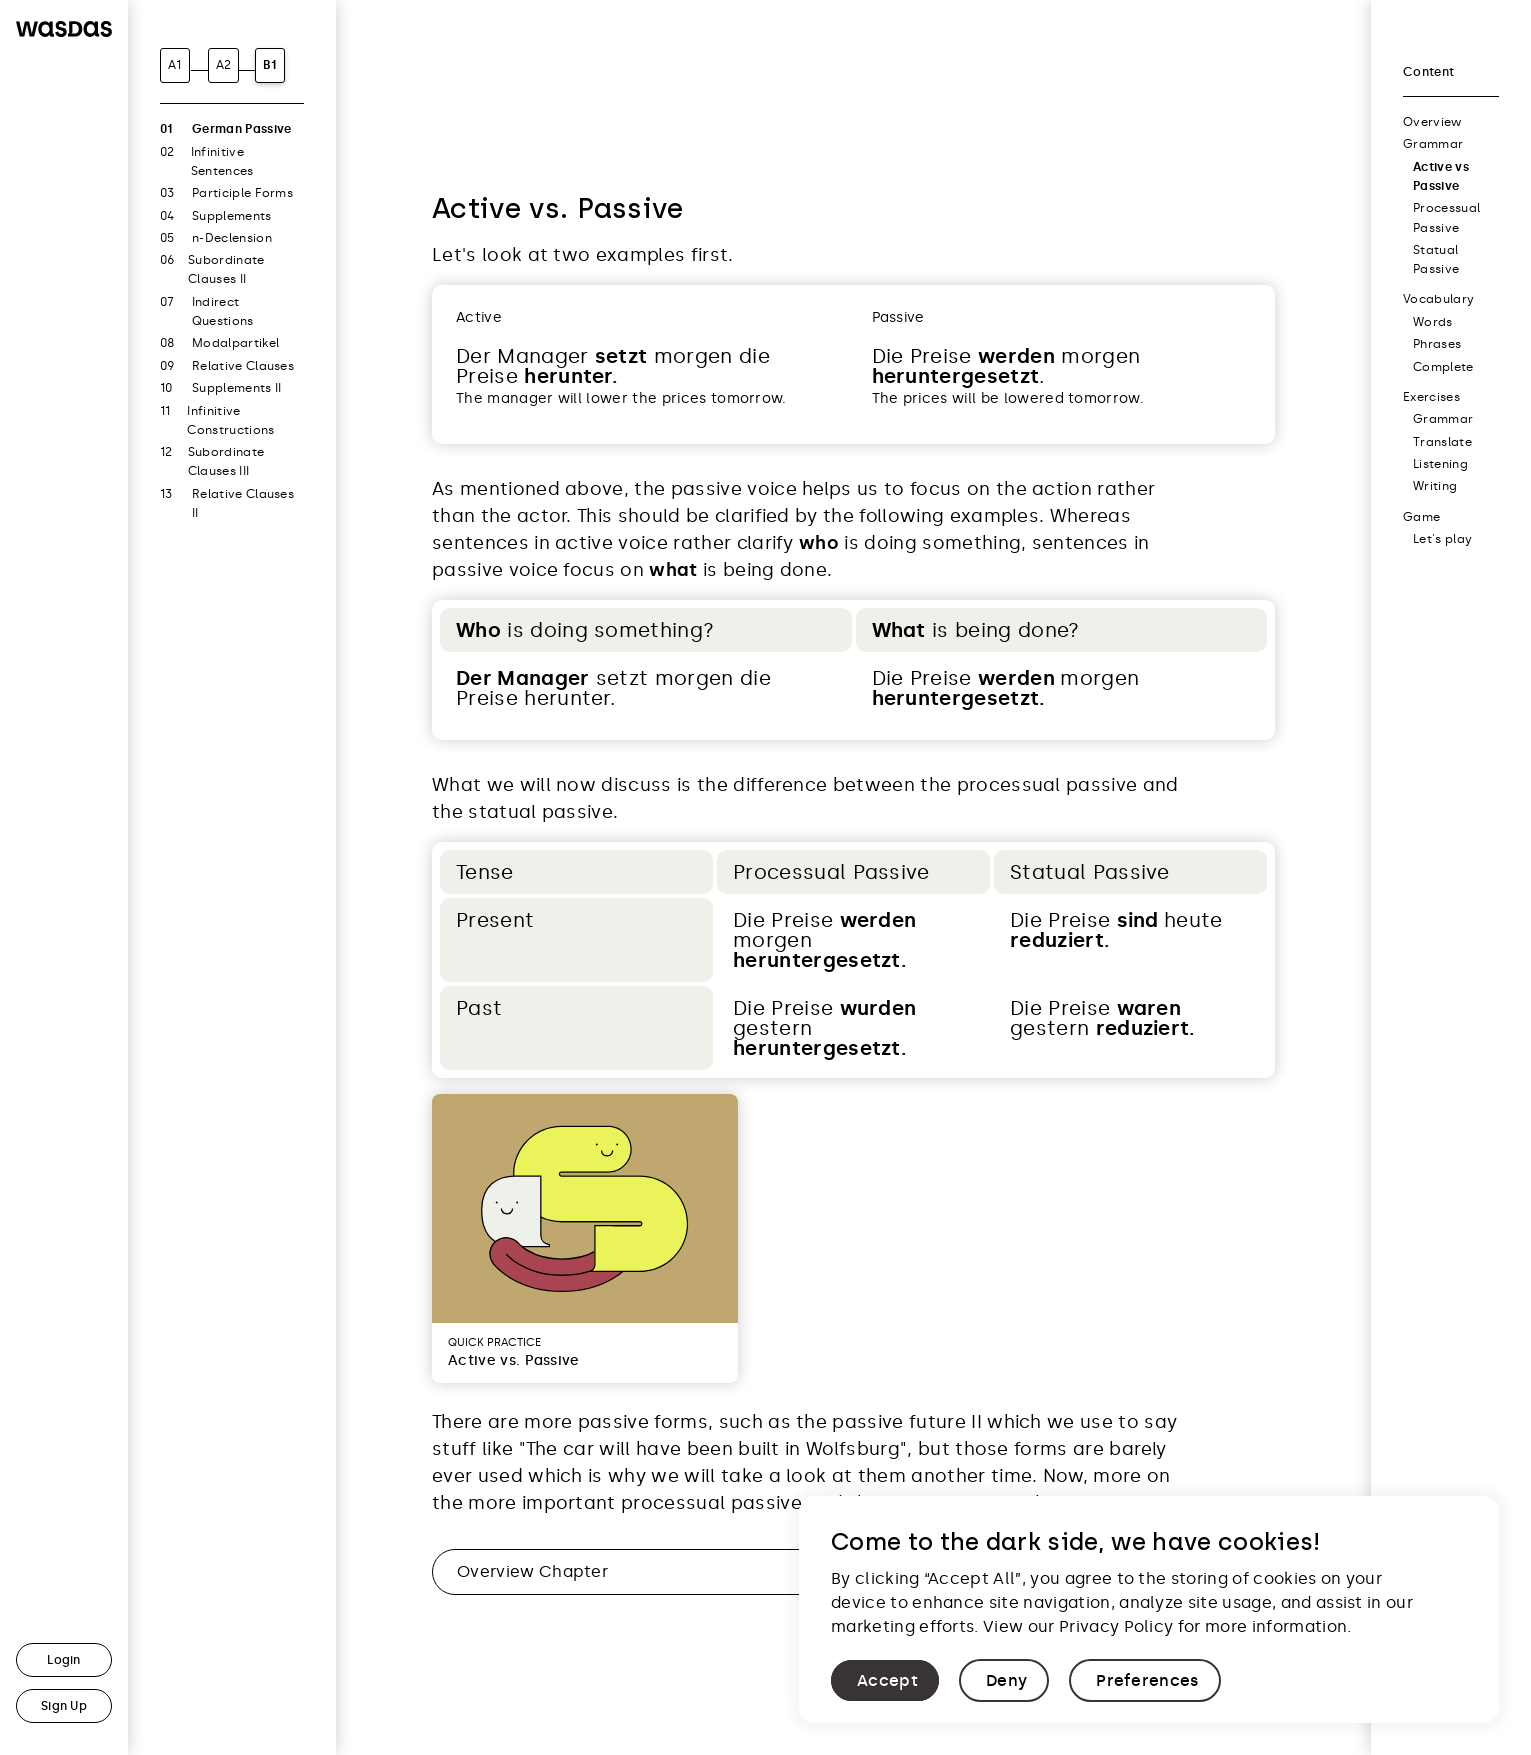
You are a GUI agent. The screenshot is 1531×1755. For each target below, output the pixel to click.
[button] (885, 1680)
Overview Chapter (532, 1571)
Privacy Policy (1116, 1626)
